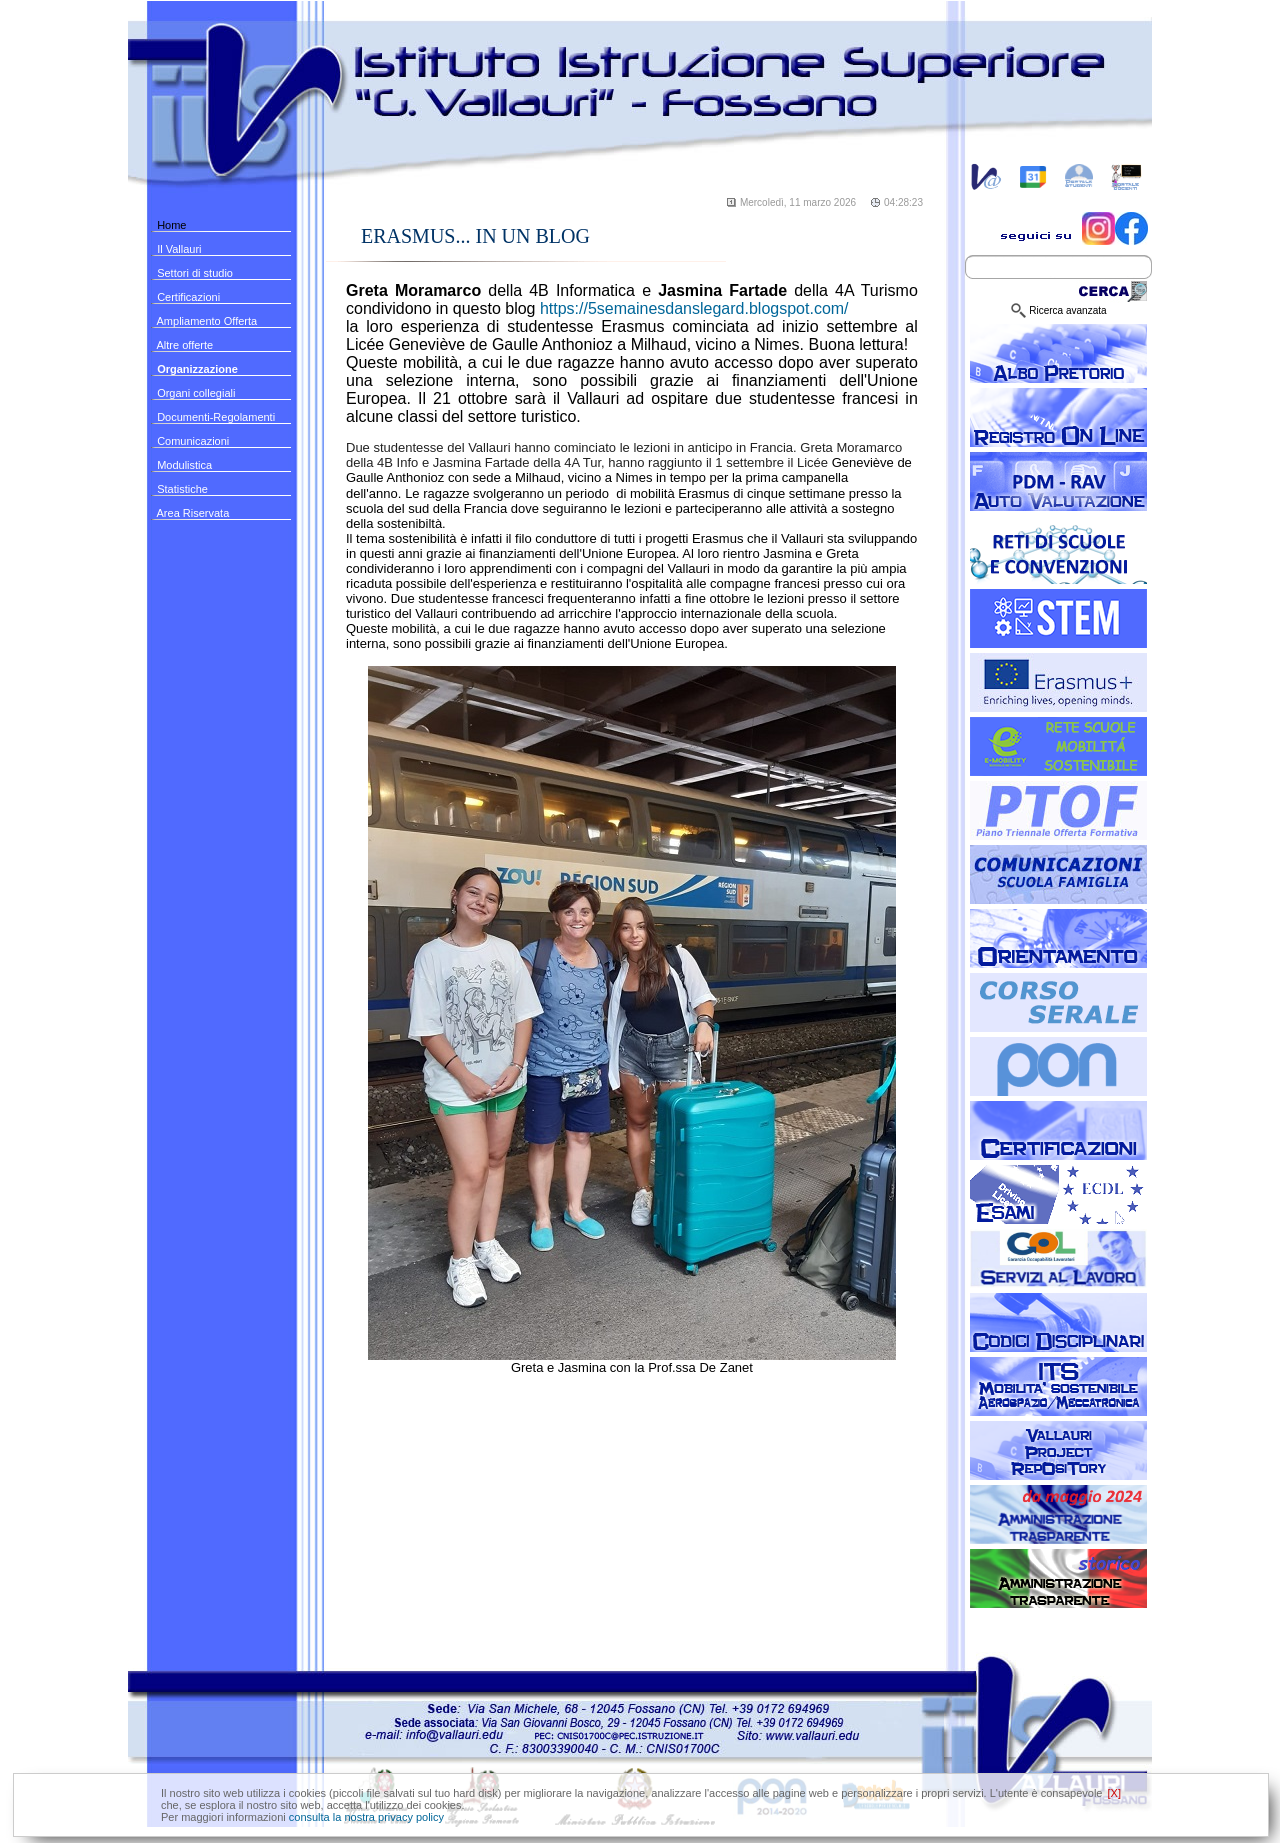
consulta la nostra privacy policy (366, 1817)
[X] (1114, 1793)
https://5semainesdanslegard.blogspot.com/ (694, 308)
